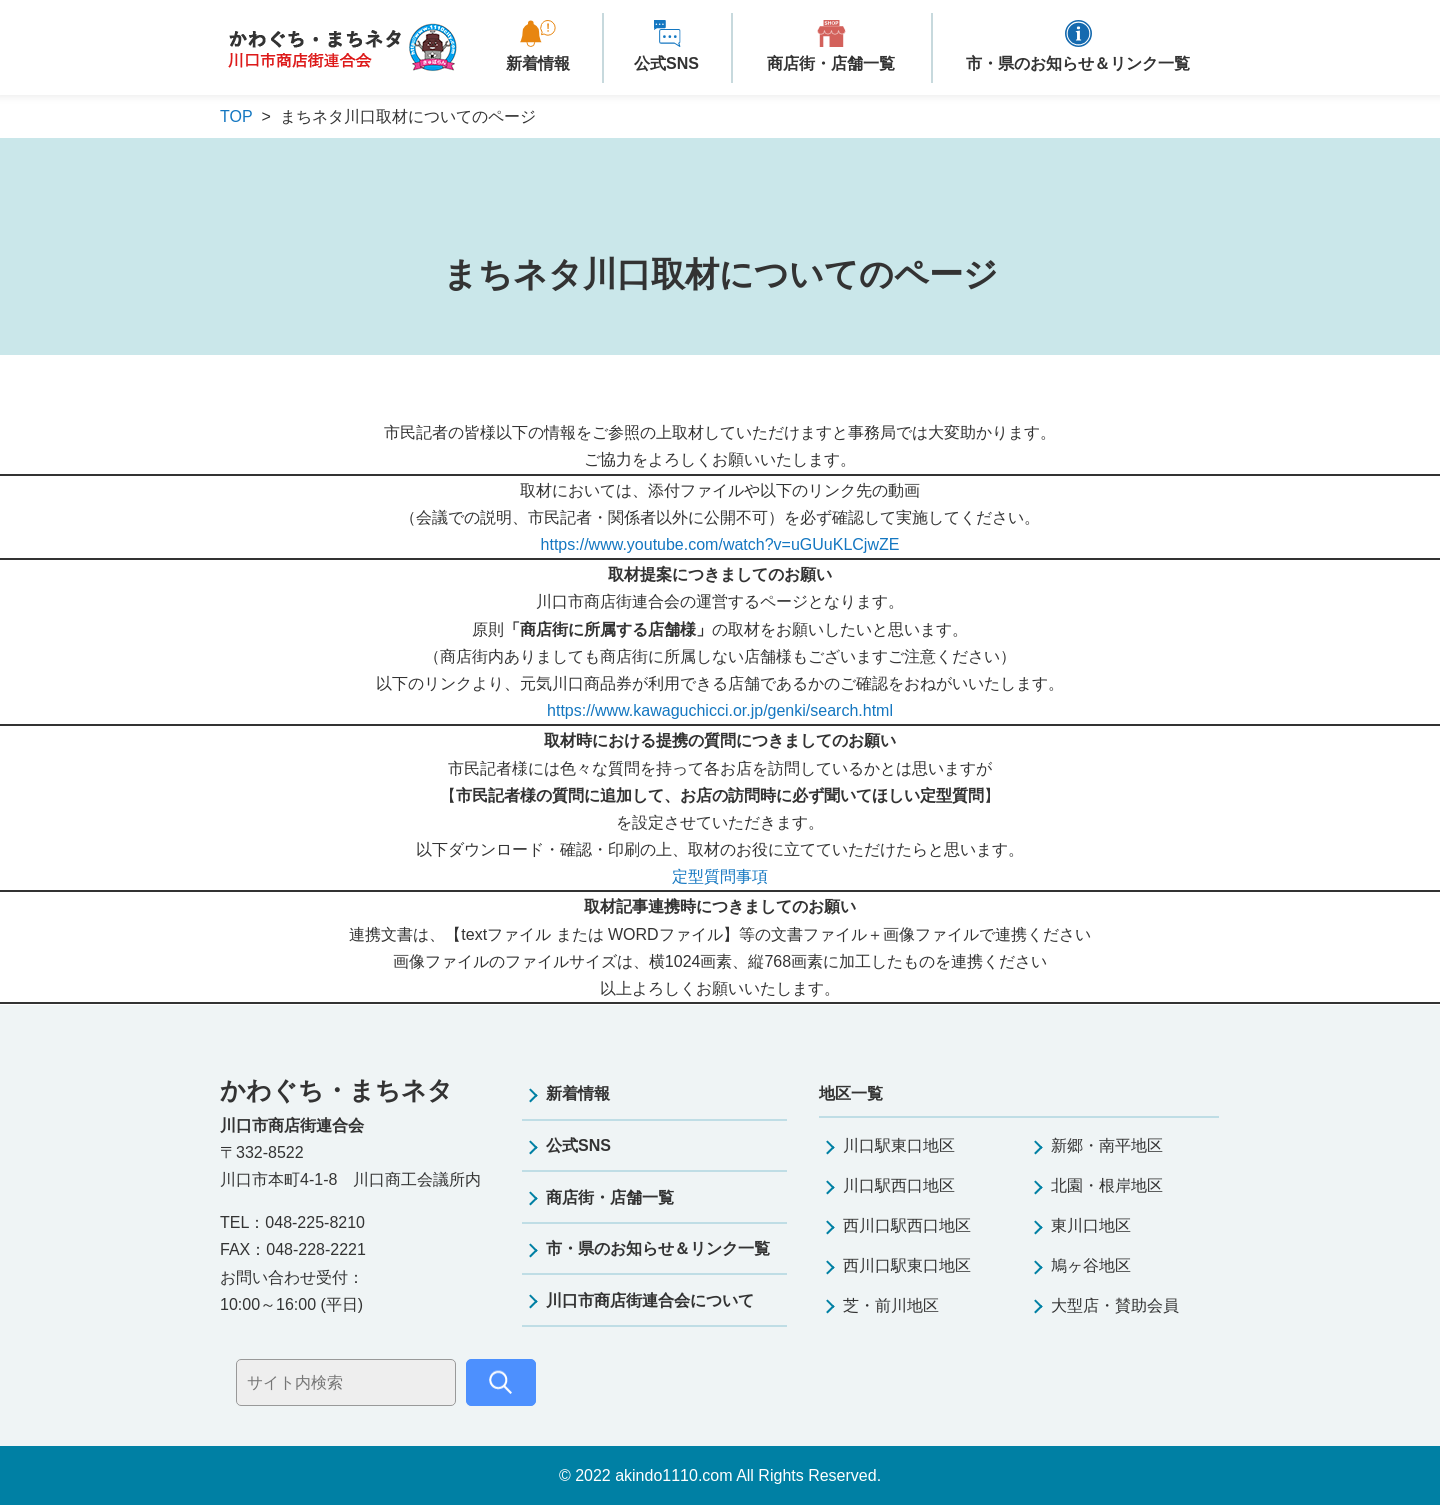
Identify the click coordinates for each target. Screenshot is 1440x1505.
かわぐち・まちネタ (342, 48)
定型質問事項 (720, 876)
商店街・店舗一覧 (831, 63)
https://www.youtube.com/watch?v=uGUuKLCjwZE (720, 544)
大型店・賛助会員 (1115, 1305)
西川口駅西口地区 (907, 1225)
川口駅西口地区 (899, 1185)
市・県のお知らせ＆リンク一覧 (1078, 63)
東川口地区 (1091, 1225)
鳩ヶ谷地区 (1091, 1265)
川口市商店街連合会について (650, 1300)
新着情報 (538, 63)
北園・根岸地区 (1107, 1185)
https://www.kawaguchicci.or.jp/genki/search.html (720, 710)
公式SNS (666, 63)
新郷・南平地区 (1107, 1145)
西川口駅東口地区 (907, 1265)
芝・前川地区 (891, 1305)
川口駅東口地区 (899, 1145)
